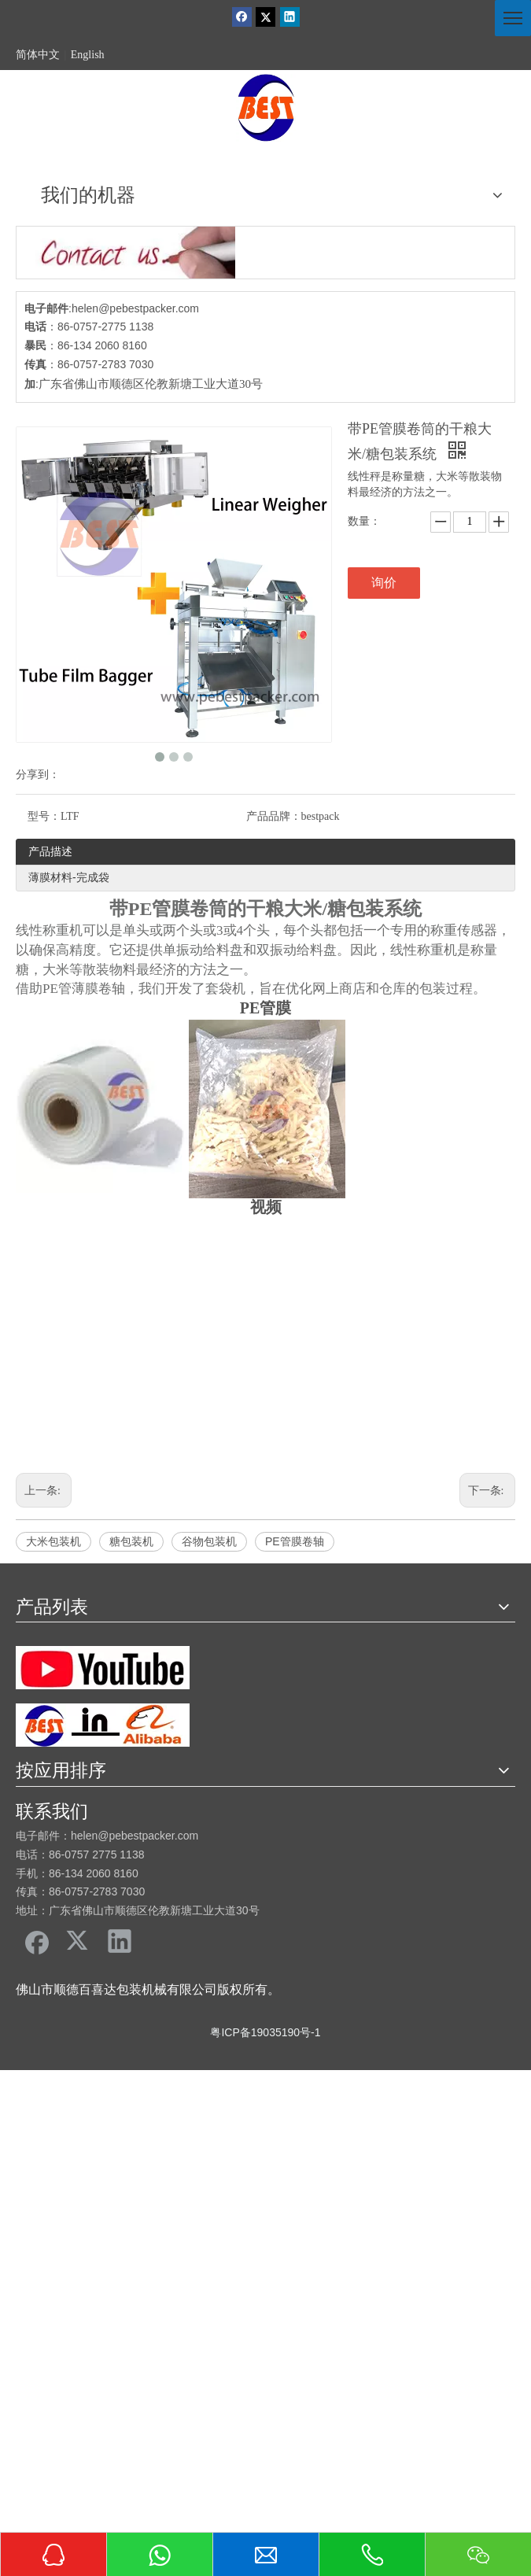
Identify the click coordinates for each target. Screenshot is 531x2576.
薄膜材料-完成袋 (68, 877)
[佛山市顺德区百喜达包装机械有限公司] (266, 108)
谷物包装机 (209, 1541)
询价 (383, 582)
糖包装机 (131, 1541)
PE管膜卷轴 (294, 1541)
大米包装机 (53, 1541)
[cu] (126, 253)
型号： (44, 816)
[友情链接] (103, 1667)
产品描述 (50, 851)
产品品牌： (273, 816)
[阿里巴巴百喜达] (103, 1725)
